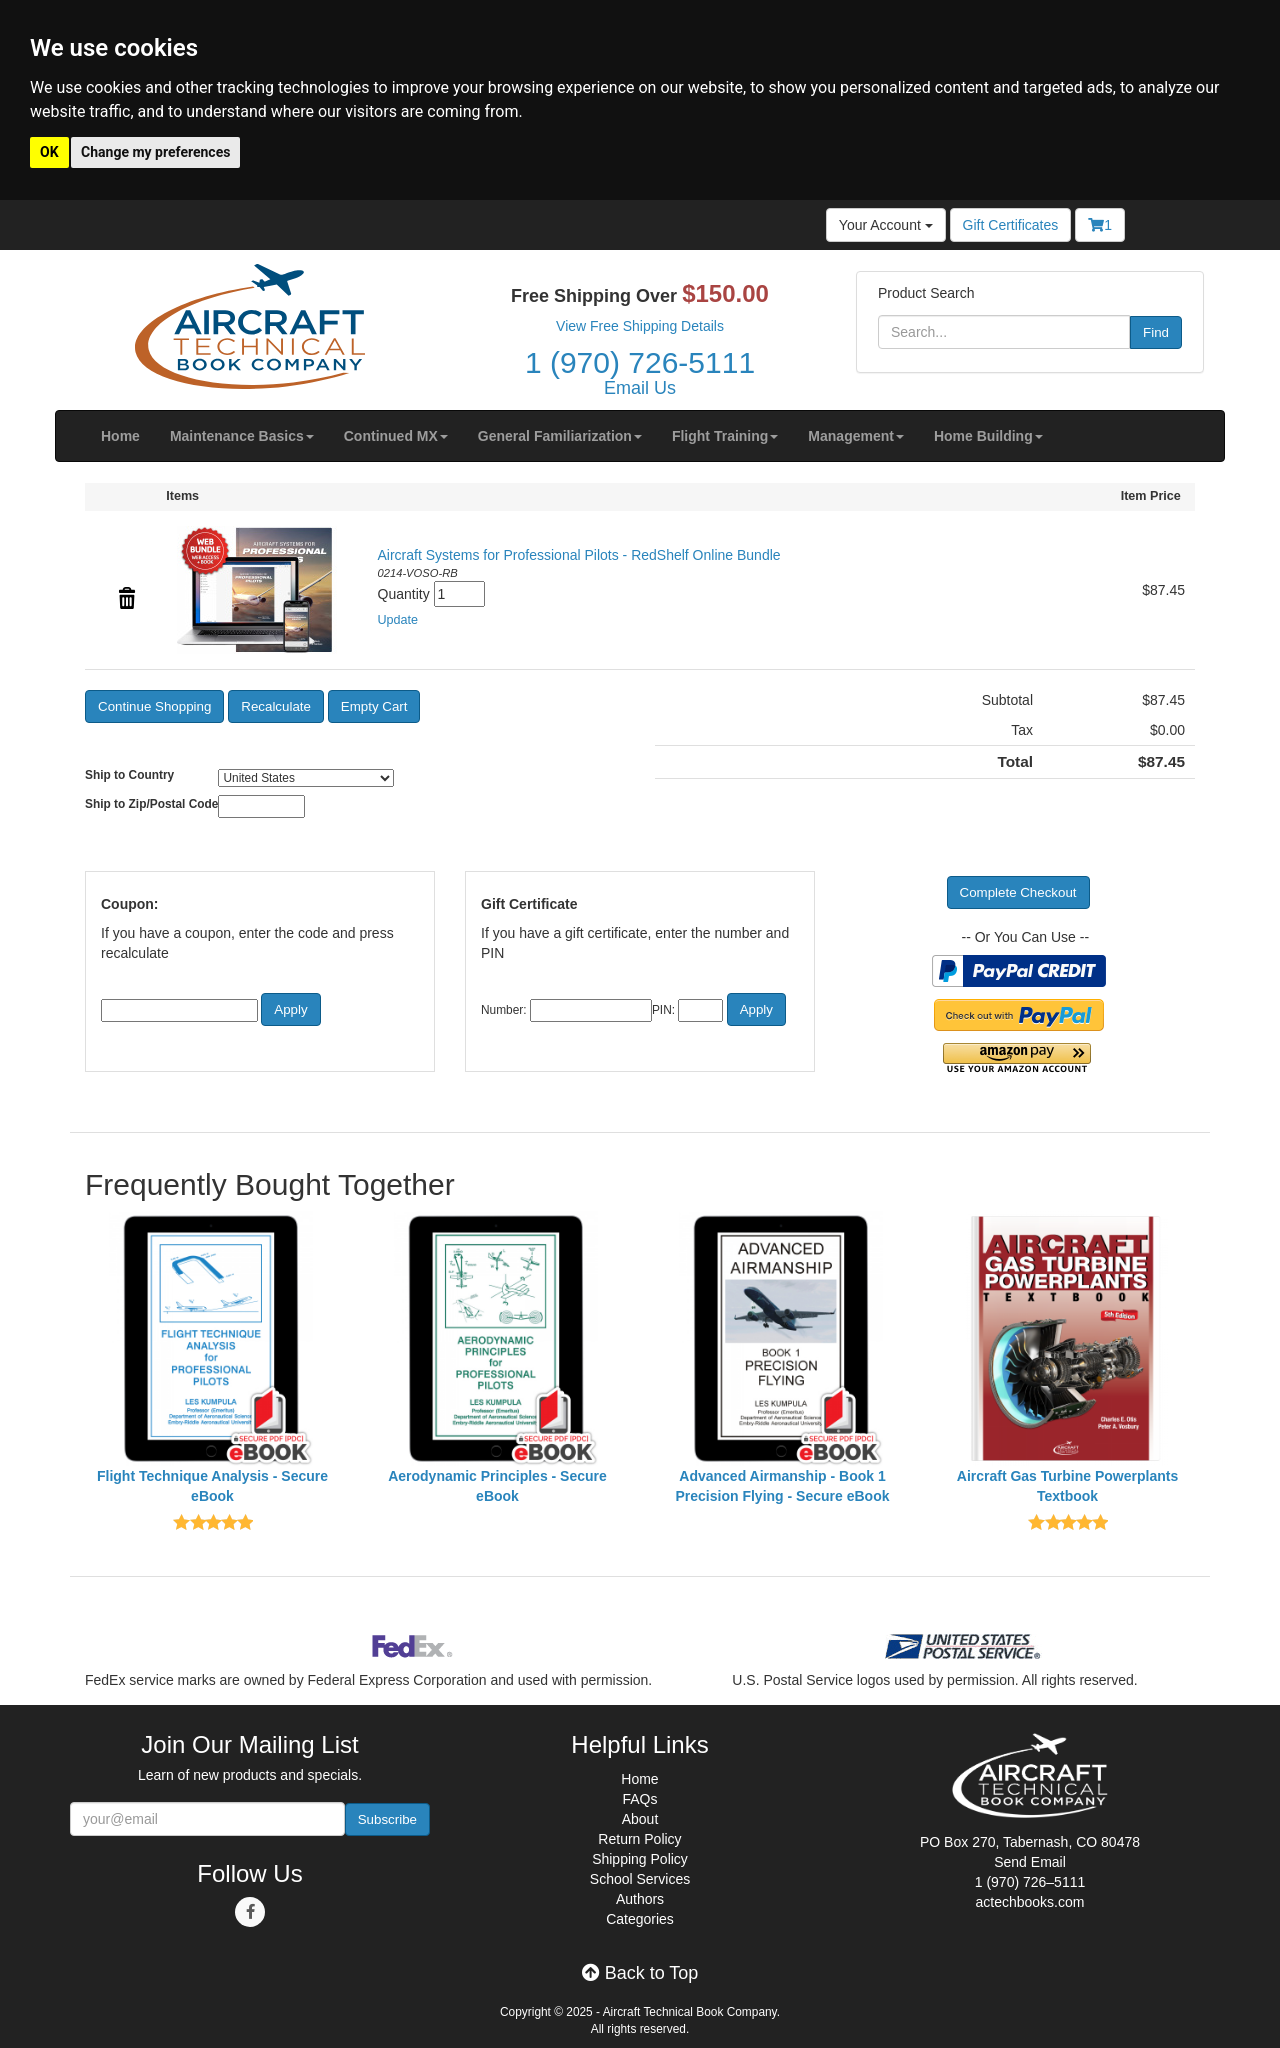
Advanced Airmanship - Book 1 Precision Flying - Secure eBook (783, 1486)
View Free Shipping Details (640, 326)
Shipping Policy (640, 1859)
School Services (640, 1879)
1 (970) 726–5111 (1030, 1882)
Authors (640, 1899)
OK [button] (49, 152)
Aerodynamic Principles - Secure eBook (497, 1486)
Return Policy (639, 1839)
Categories (640, 1919)
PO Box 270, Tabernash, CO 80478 (1030, 1842)
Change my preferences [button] (155, 152)
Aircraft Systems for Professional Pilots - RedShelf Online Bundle (579, 555)
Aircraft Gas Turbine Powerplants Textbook (1067, 1486)
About (640, 1819)
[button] (242, 436)
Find (1156, 332)
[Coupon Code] (179, 1010)
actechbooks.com (1030, 1902)
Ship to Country (129, 775)
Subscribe (387, 1819)
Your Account (886, 225)
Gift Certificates (1011, 225)
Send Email (1030, 1862)
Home (639, 1779)
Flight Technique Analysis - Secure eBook (212, 1486)
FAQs (639, 1799)
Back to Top (640, 1973)
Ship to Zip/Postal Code (151, 804)
